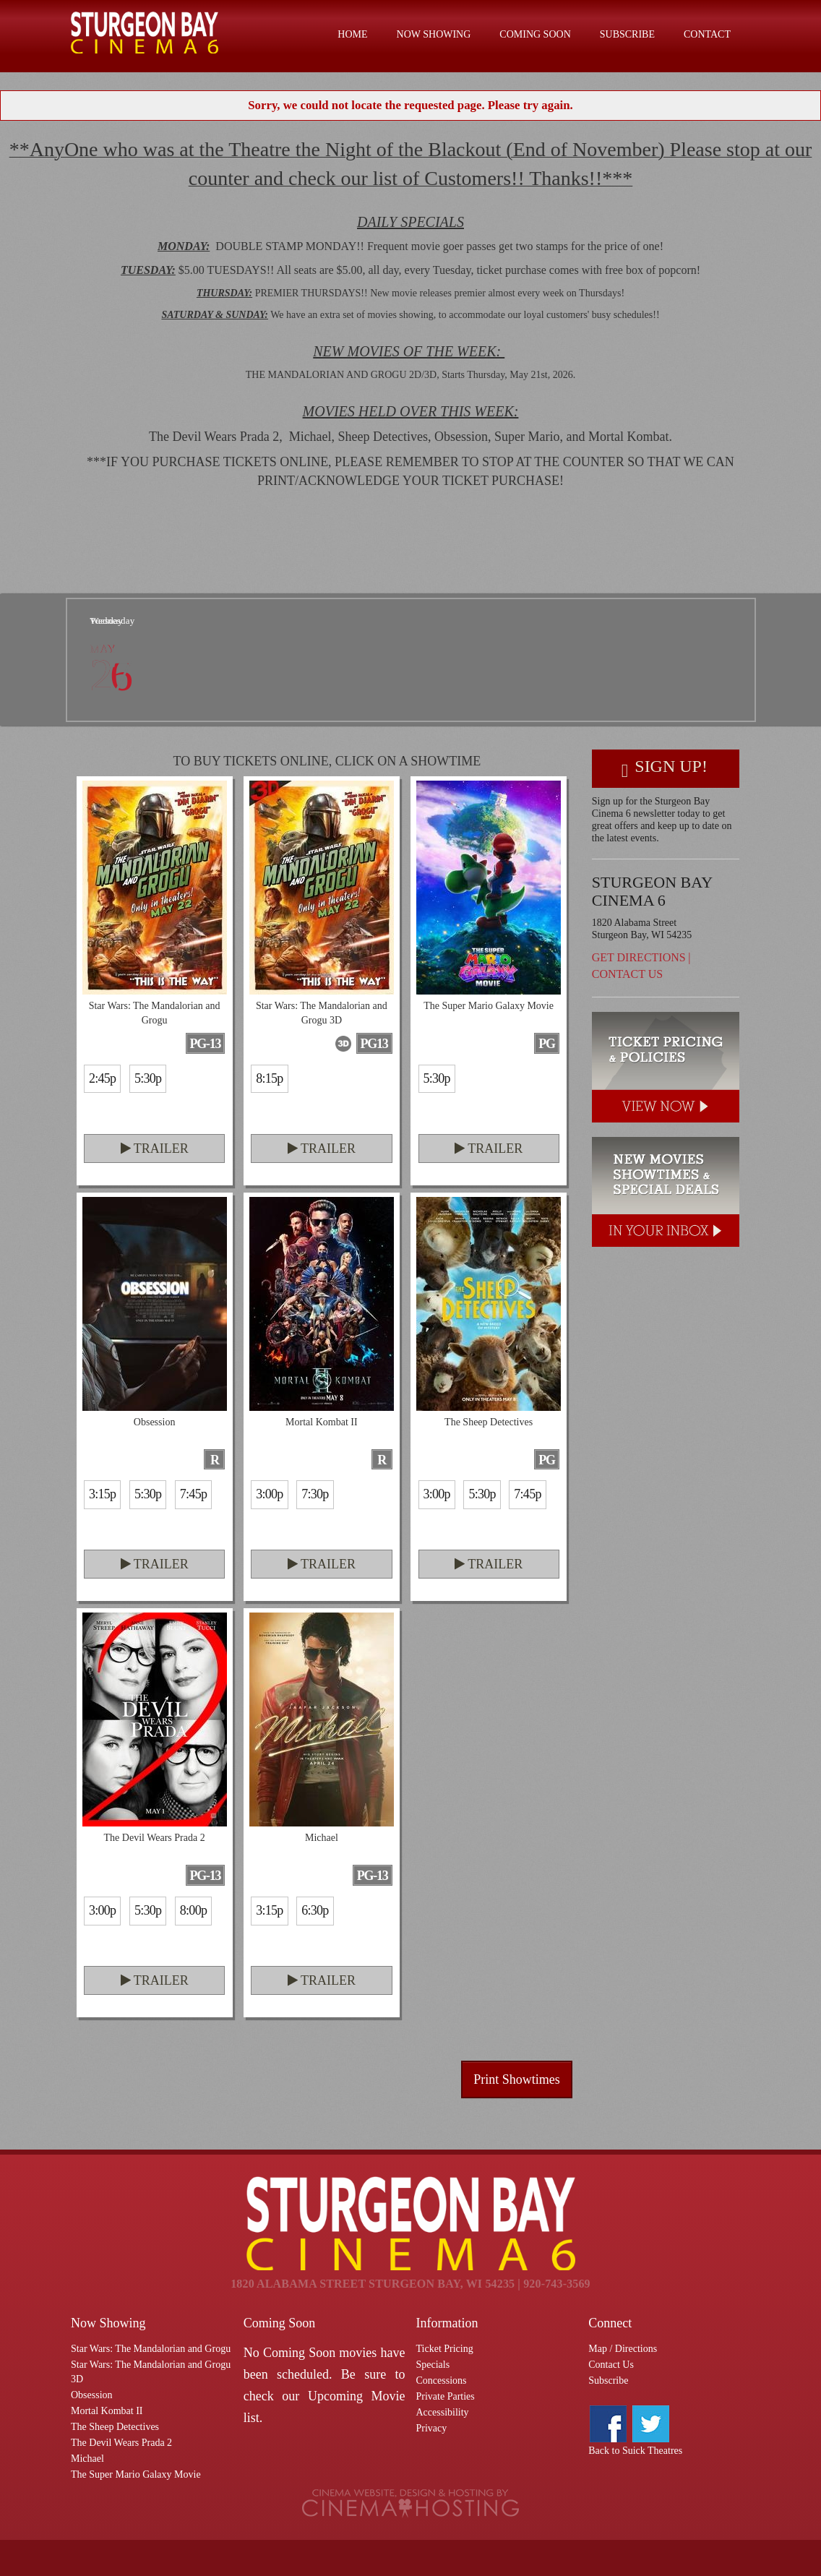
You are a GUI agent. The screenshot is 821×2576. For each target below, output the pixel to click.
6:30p (314, 1910)
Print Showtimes (516, 2079)
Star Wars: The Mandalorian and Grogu (151, 2348)
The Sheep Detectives (115, 2426)
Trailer (155, 1148)
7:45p (193, 1494)
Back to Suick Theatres (635, 2450)
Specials (433, 2364)
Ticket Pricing (444, 2348)
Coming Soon (534, 34)
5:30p (147, 1078)
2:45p (102, 1078)
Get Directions (639, 957)
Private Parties (445, 2396)
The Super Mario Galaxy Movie (136, 2474)
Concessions (441, 2380)
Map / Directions (622, 2348)
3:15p (102, 1494)
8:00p (193, 1910)
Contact (707, 34)
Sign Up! (665, 769)
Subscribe (627, 34)
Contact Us (627, 974)
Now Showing (434, 34)
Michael (87, 2458)
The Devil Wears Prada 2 (121, 2442)
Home (352, 34)
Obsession (92, 2395)
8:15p (269, 1078)
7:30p (314, 1494)
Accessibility (442, 2412)
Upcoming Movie (356, 2396)
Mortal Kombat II (107, 2410)
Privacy (431, 2428)
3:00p (269, 1494)
